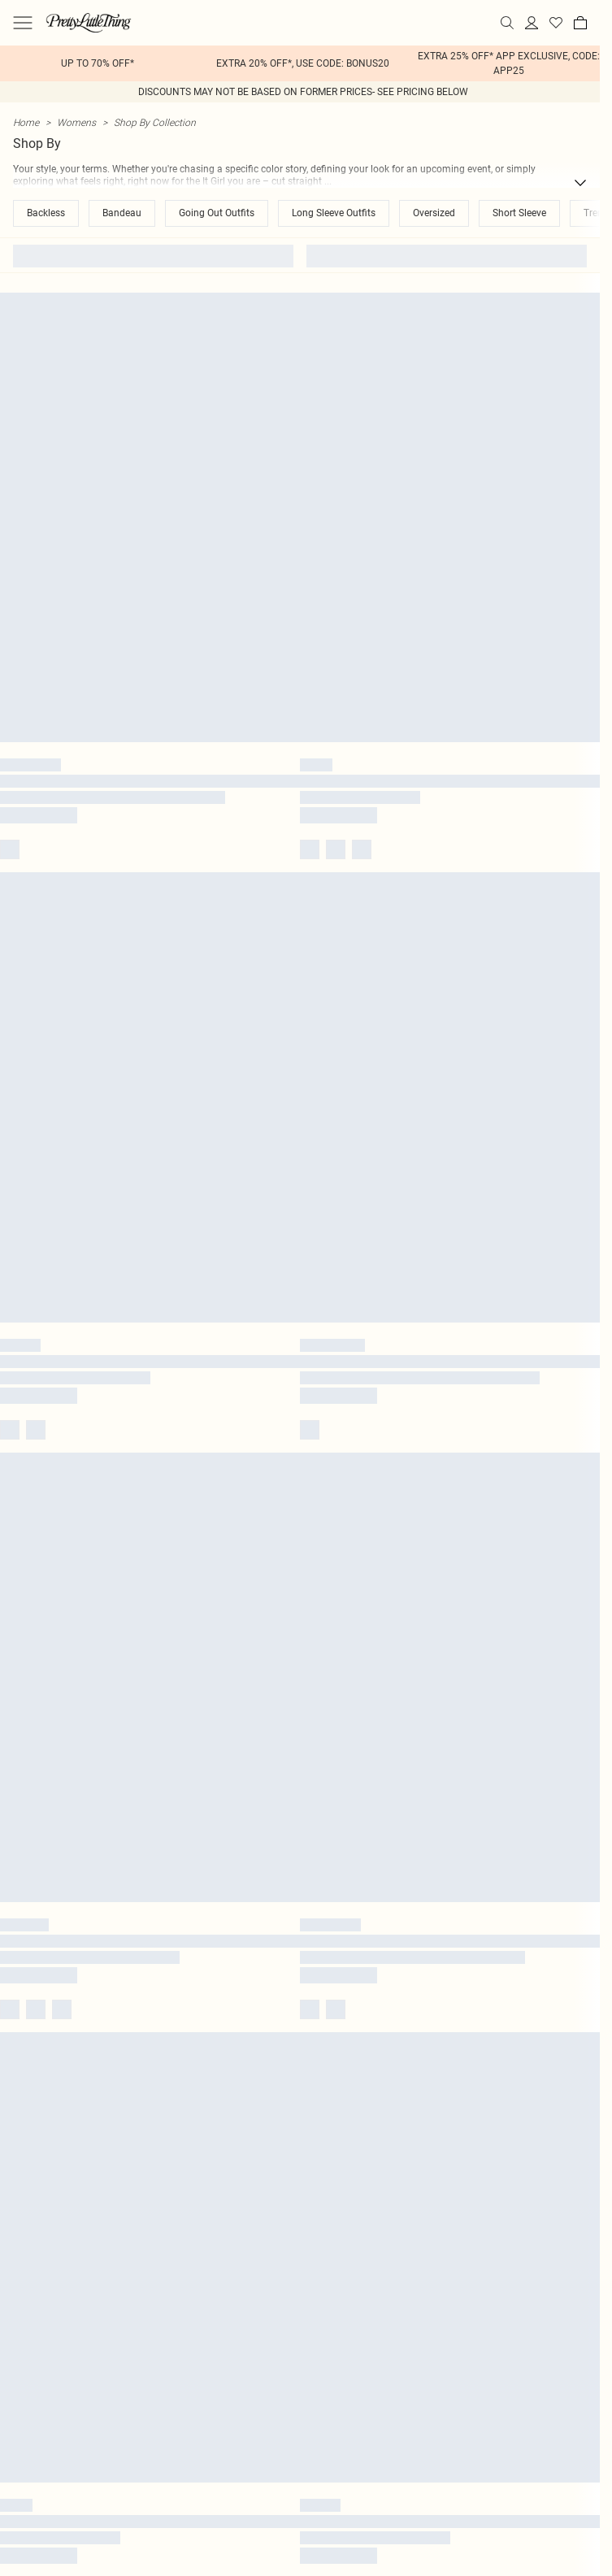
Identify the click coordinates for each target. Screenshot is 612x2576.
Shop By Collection (155, 122)
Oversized (434, 213)
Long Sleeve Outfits (333, 213)
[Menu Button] (23, 23)
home (26, 122)
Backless (46, 213)
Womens (76, 122)
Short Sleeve (519, 213)
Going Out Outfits (216, 213)
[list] (300, 63)
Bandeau (121, 213)
